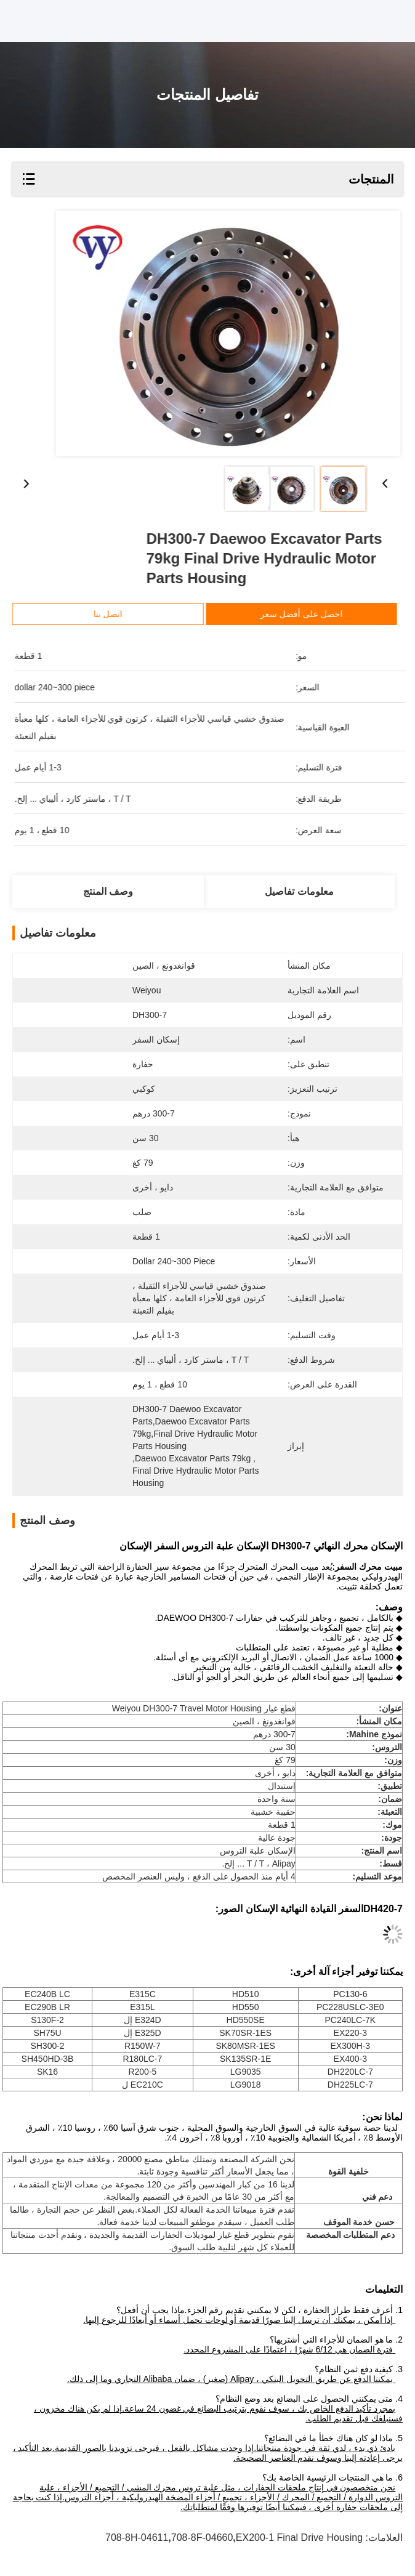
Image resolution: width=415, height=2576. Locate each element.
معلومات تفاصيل (299, 891)
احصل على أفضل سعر (322, 614)
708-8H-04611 (136, 2537)
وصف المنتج (108, 891)
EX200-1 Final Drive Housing (299, 2537)
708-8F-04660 (202, 2537)
